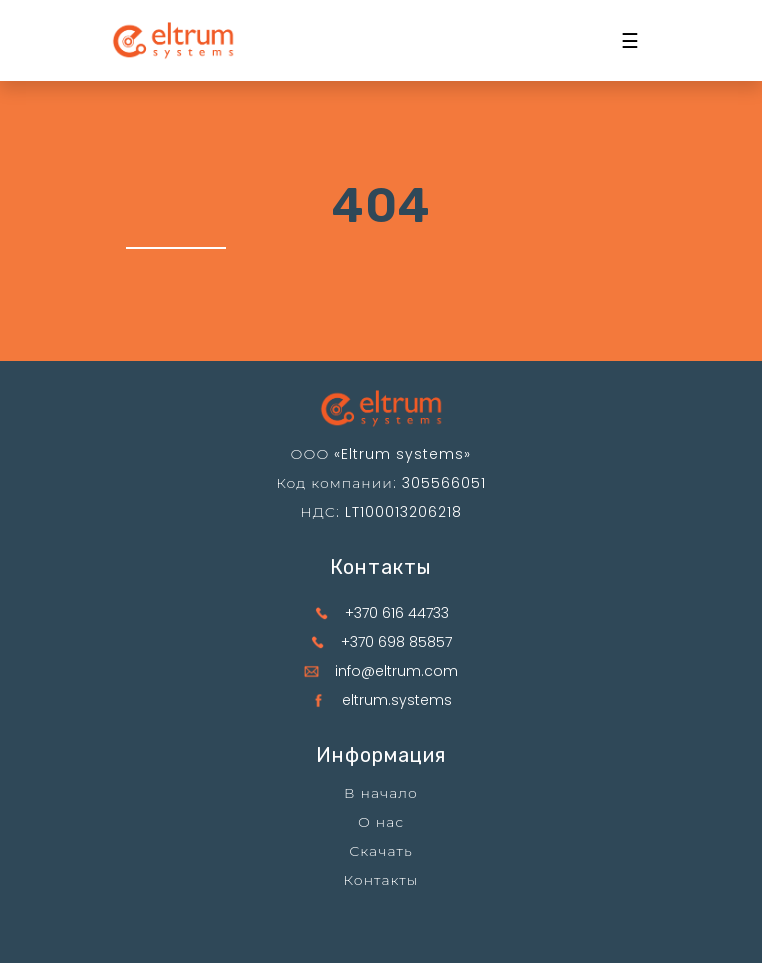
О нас (381, 822)
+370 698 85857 (396, 642)
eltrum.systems (397, 700)
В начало (381, 793)
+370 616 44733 (397, 613)
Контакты (381, 880)
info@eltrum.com (396, 671)
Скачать (380, 851)
